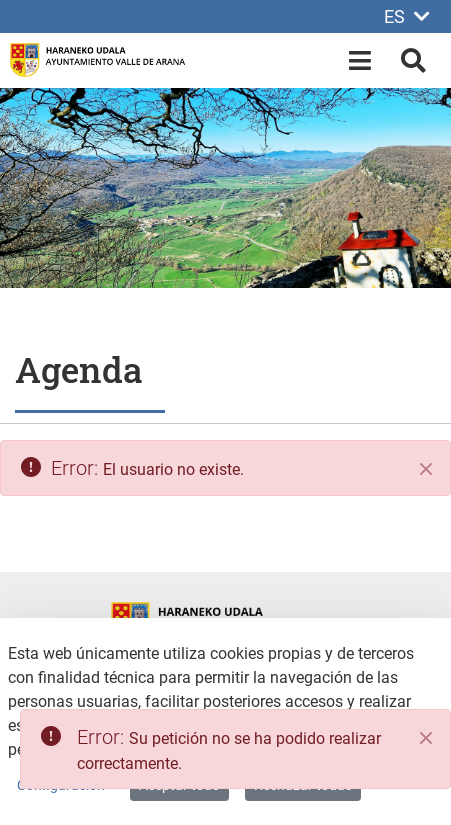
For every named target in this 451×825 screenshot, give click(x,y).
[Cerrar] (426, 469)
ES (407, 16)
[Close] (426, 738)
